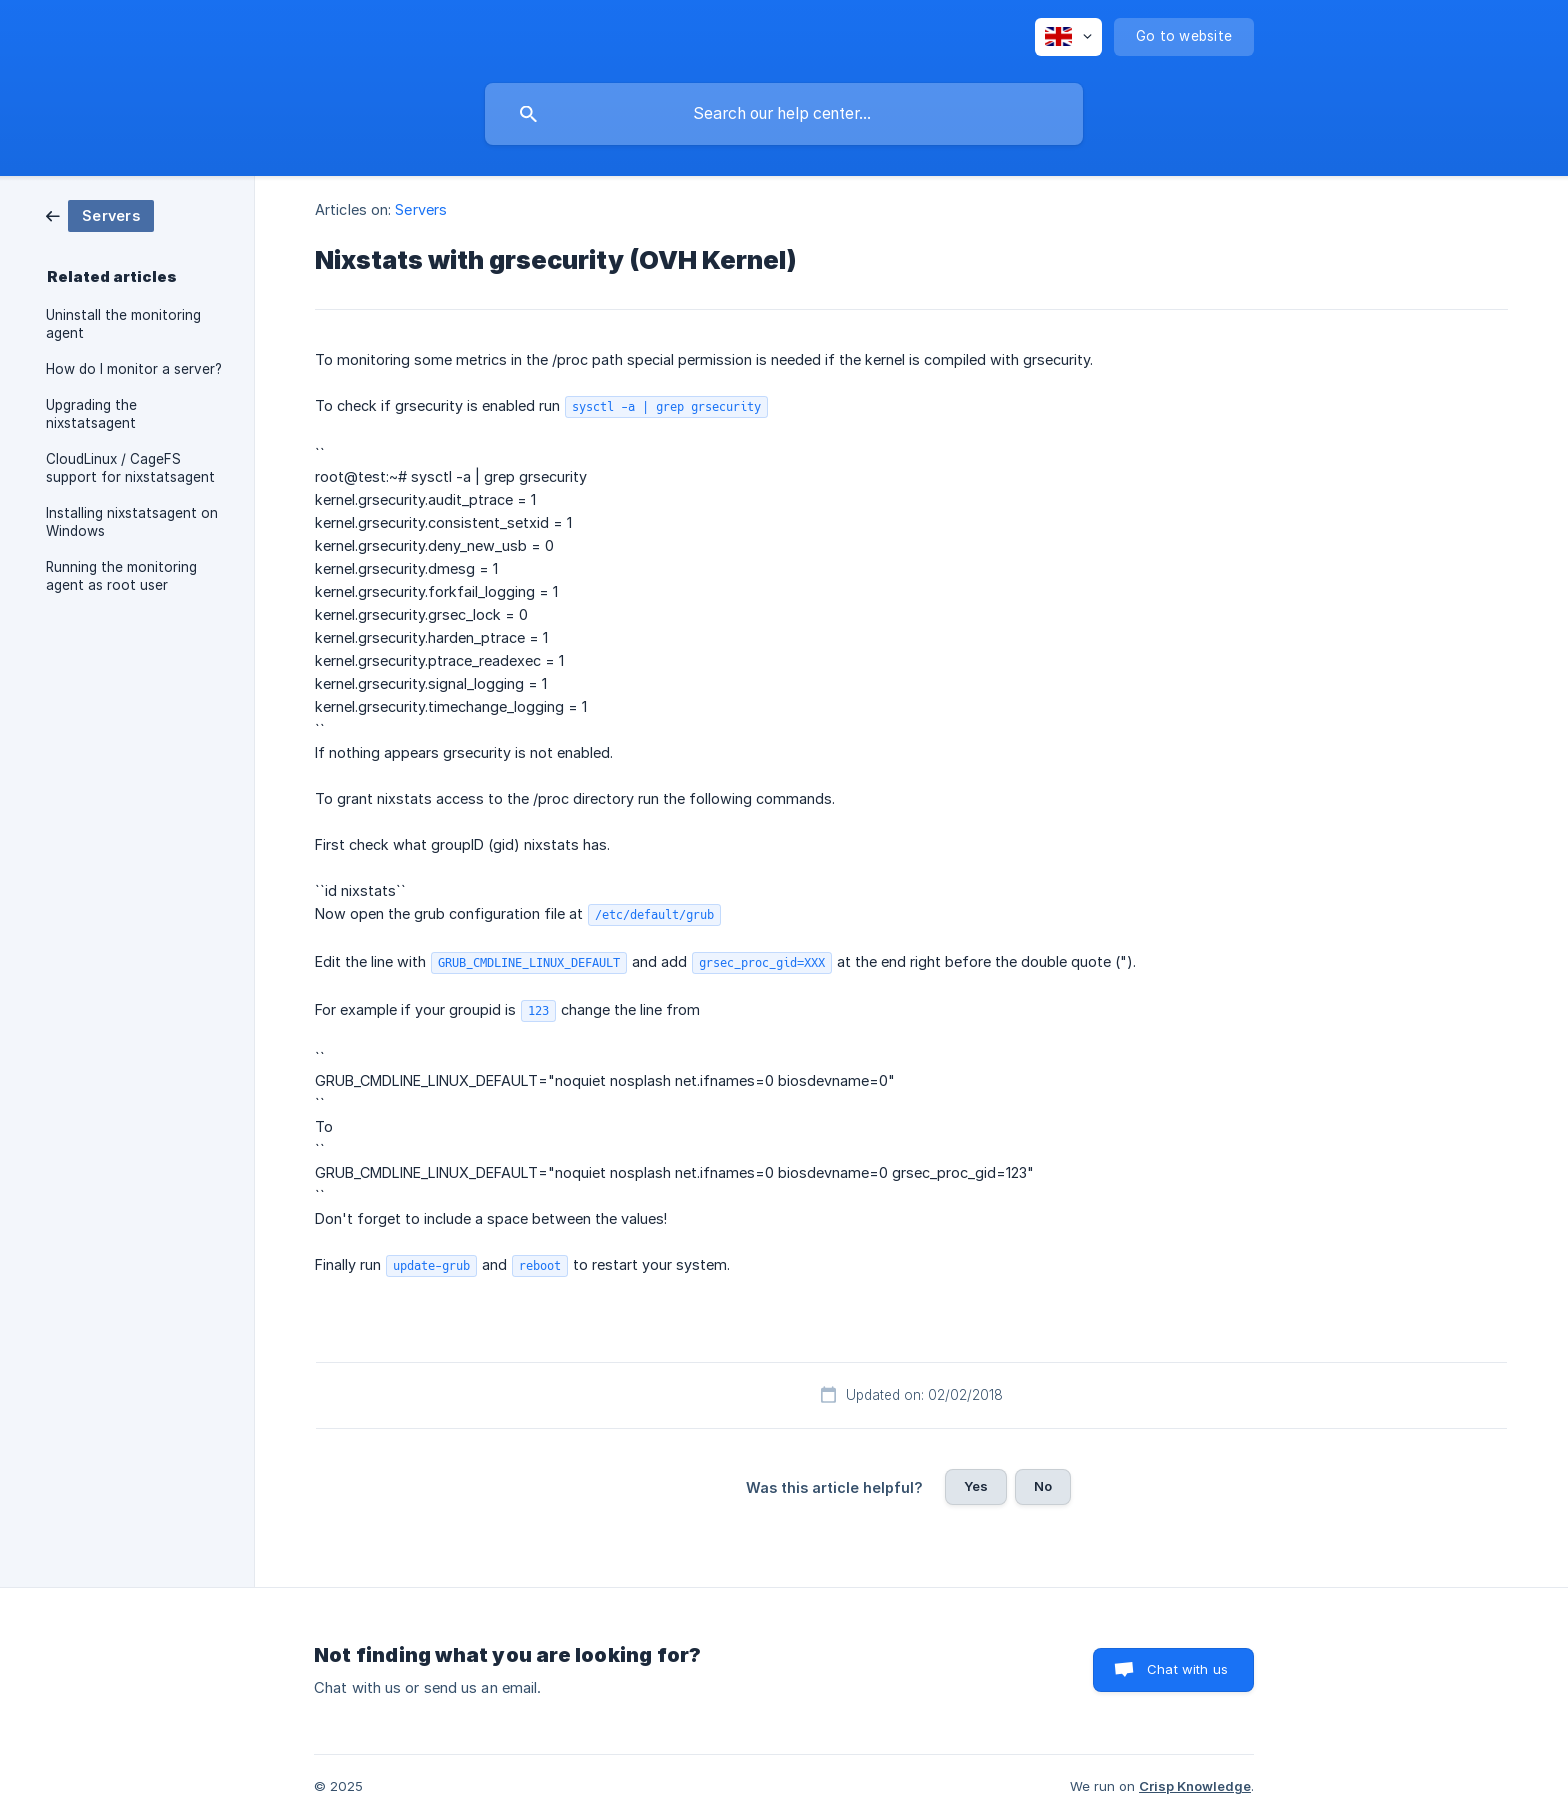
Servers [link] (421, 209)
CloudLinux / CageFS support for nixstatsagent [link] (130, 468)
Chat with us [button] (1187, 1669)
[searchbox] (784, 114)
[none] (1068, 37)
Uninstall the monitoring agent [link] (123, 324)
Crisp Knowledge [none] (1195, 1786)
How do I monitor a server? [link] (134, 369)
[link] (100, 214)
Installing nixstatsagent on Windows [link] (132, 522)
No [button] (1043, 1486)
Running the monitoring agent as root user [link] (121, 576)
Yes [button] (976, 1486)
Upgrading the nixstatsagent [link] (91, 414)
